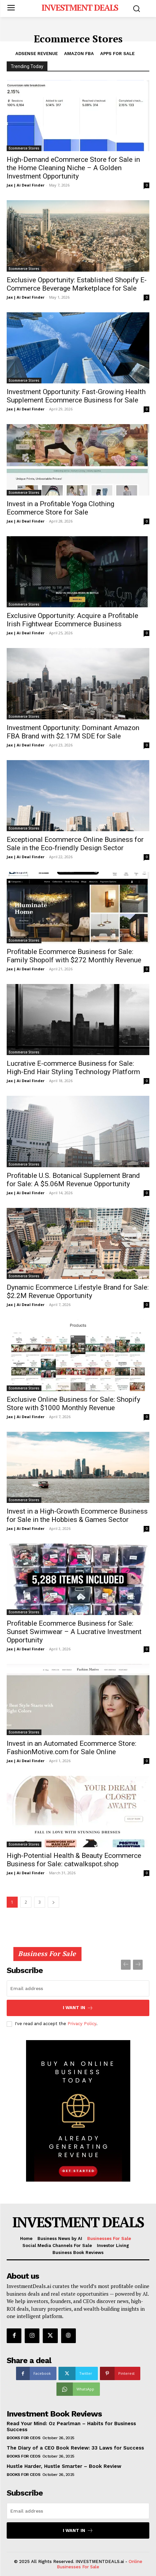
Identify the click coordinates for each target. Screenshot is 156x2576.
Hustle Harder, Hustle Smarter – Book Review (64, 2466)
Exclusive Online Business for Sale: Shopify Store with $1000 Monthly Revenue (73, 1403)
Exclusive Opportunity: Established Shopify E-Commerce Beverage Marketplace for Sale (77, 284)
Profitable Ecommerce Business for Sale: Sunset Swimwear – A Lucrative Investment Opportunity (74, 1631)
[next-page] (53, 1902)
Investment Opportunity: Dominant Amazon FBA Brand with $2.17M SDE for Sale (73, 732)
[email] (78, 1988)
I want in (78, 2008)
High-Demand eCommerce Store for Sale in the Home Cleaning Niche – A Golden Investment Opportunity (73, 167)
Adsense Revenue (36, 53)
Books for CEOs (23, 2438)
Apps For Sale (117, 53)
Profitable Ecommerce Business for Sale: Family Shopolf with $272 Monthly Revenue (74, 956)
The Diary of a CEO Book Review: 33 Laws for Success (75, 2448)
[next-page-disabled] (138, 1965)
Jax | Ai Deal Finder (25, 185)
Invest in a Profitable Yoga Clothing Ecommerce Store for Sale (60, 508)
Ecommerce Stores (24, 148)
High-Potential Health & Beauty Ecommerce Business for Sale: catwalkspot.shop (74, 1860)
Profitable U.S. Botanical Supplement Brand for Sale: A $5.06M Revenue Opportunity (73, 1180)
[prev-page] (126, 1965)
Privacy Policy (81, 2023)
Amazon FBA (79, 53)
